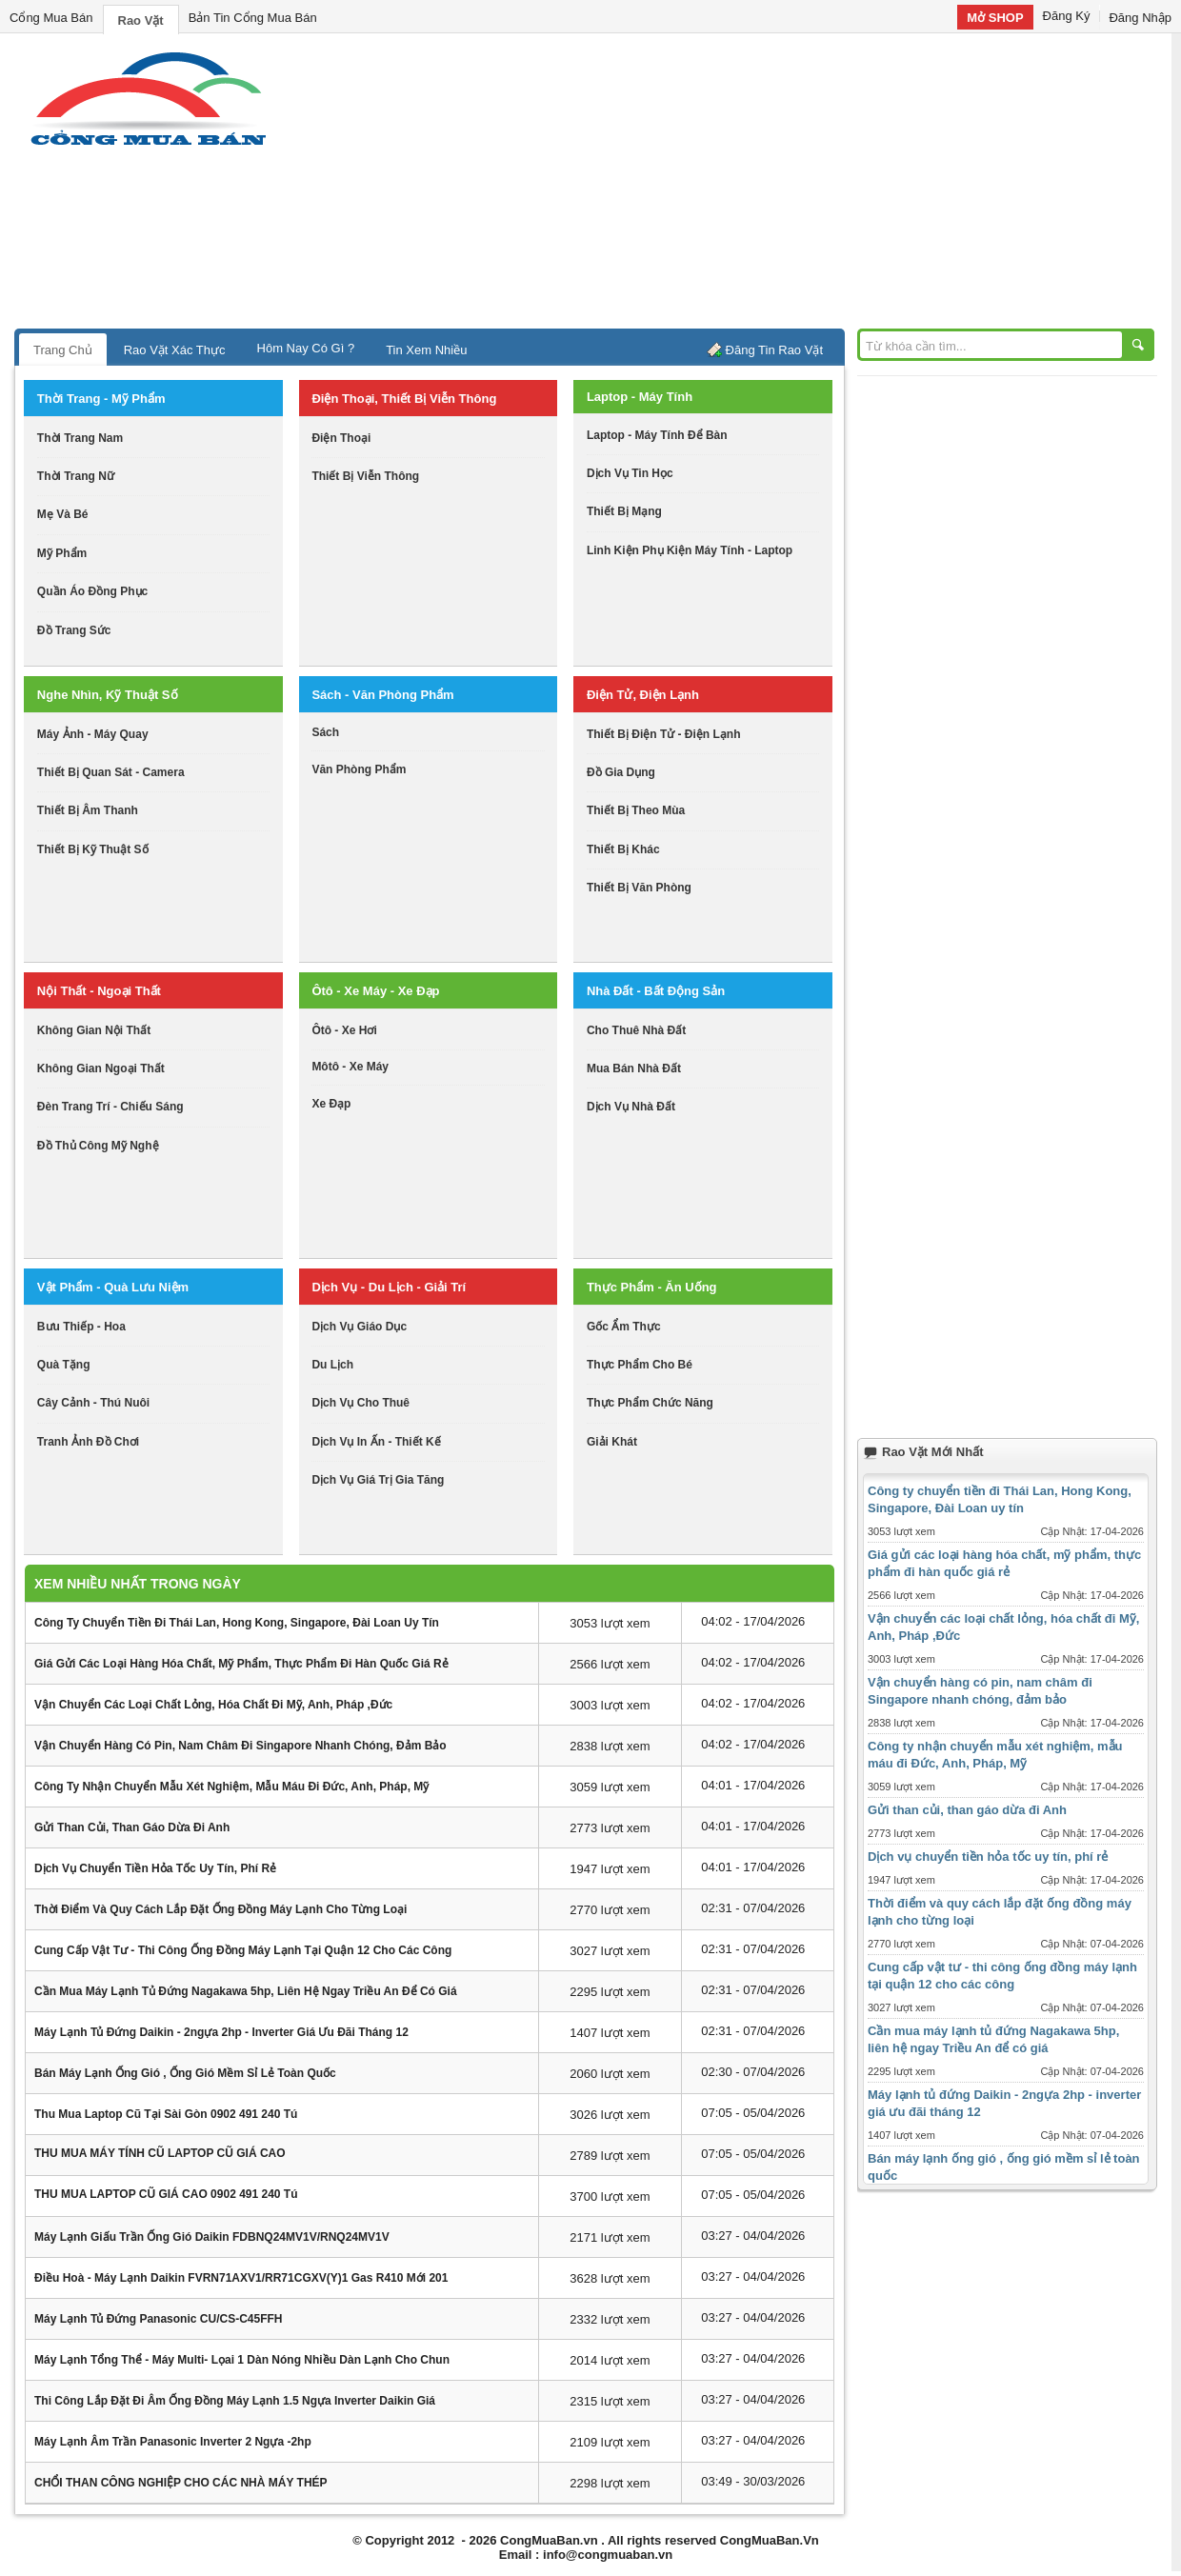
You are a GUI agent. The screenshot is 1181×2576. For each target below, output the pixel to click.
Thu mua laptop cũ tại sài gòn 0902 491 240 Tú (165, 2114)
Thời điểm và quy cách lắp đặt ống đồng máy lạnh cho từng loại (220, 1909)
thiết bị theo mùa (636, 810)
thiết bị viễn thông (365, 476)
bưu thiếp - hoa (81, 1326)
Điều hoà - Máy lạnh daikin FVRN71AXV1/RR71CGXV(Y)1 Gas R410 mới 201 (241, 2278)
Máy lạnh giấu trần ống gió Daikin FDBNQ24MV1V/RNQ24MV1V (212, 2237)
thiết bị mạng (624, 511)
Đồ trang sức (74, 630)
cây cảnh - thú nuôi (93, 1402)
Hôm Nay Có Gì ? (306, 348)
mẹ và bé (63, 514)
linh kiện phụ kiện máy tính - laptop (689, 550)
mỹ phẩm (62, 553)
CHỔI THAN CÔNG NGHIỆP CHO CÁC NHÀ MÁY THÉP (181, 2482)
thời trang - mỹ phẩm (101, 398)
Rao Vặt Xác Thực (175, 350)
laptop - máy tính (639, 396)
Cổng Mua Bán (51, 17)
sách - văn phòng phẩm (382, 695)
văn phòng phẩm (358, 769)
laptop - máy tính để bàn (657, 435)
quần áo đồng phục (92, 591)
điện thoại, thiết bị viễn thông (403, 398)
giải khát (612, 1441)
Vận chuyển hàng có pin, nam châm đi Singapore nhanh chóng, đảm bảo (240, 1745)
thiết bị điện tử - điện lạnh (664, 734)
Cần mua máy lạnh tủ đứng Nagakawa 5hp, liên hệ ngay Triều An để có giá (245, 1991)
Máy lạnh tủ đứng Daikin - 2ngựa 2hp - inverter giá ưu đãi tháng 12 (221, 2032)
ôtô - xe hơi (343, 1030)
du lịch (332, 1364)
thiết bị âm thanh (87, 810)
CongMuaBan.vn (549, 2540)
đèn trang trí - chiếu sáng (110, 1106)
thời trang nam (80, 438)
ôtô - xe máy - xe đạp (375, 991)
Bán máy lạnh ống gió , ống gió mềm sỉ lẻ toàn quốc (185, 2073)
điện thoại (340, 438)
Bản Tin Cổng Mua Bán (253, 17)
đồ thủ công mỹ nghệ (98, 1145)
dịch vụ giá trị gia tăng (377, 1480)
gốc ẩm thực (624, 1326)
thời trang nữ (75, 476)
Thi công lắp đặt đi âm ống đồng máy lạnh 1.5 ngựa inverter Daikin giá (234, 2400)
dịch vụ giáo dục (359, 1326)
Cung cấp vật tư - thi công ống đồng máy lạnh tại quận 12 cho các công (242, 1950)
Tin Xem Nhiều (426, 350)
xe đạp (330, 1103)
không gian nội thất (93, 1030)
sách (325, 732)
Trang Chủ (62, 350)
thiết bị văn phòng (639, 887)
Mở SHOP (995, 17)
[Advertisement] (752, 185)
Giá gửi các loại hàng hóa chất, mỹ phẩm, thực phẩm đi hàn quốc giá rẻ (241, 1663)
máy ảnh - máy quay (93, 734)
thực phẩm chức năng (650, 1402)
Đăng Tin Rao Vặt (774, 350)
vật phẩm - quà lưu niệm (113, 1287)
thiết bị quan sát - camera (111, 772)
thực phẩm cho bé (639, 1364)
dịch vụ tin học (630, 473)
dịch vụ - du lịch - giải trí (388, 1287)
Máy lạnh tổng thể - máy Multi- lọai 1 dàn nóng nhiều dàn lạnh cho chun (242, 2359)
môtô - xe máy (350, 1066)
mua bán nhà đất (634, 1068)
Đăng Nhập (1140, 17)
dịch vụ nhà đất (631, 1106)
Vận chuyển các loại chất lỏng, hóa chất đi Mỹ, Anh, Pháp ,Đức (213, 1704)
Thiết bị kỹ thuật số (93, 849)
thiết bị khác (623, 849)
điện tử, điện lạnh (643, 695)
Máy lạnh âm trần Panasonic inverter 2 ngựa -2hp (172, 2441)
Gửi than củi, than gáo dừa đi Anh (132, 1827)
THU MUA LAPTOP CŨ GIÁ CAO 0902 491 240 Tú (166, 2194)
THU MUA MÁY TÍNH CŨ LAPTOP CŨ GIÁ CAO (160, 2153)
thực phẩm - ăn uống (652, 1287)
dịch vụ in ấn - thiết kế (375, 1441)
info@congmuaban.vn (607, 2554)
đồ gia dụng (621, 772)
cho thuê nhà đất (636, 1030)
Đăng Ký (1067, 16)
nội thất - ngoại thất (99, 991)
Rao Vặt (141, 20)
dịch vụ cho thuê (360, 1402)
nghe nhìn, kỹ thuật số (107, 695)
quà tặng (63, 1364)
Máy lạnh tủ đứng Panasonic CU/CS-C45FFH (158, 2319)
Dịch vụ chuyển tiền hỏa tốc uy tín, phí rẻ (155, 1868)
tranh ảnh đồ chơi (88, 1441)
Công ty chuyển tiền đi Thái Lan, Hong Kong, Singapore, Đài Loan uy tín (236, 1622)
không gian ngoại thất (101, 1068)
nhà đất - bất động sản (656, 991)
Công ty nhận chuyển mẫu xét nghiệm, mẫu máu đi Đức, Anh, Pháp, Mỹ (231, 1786)
